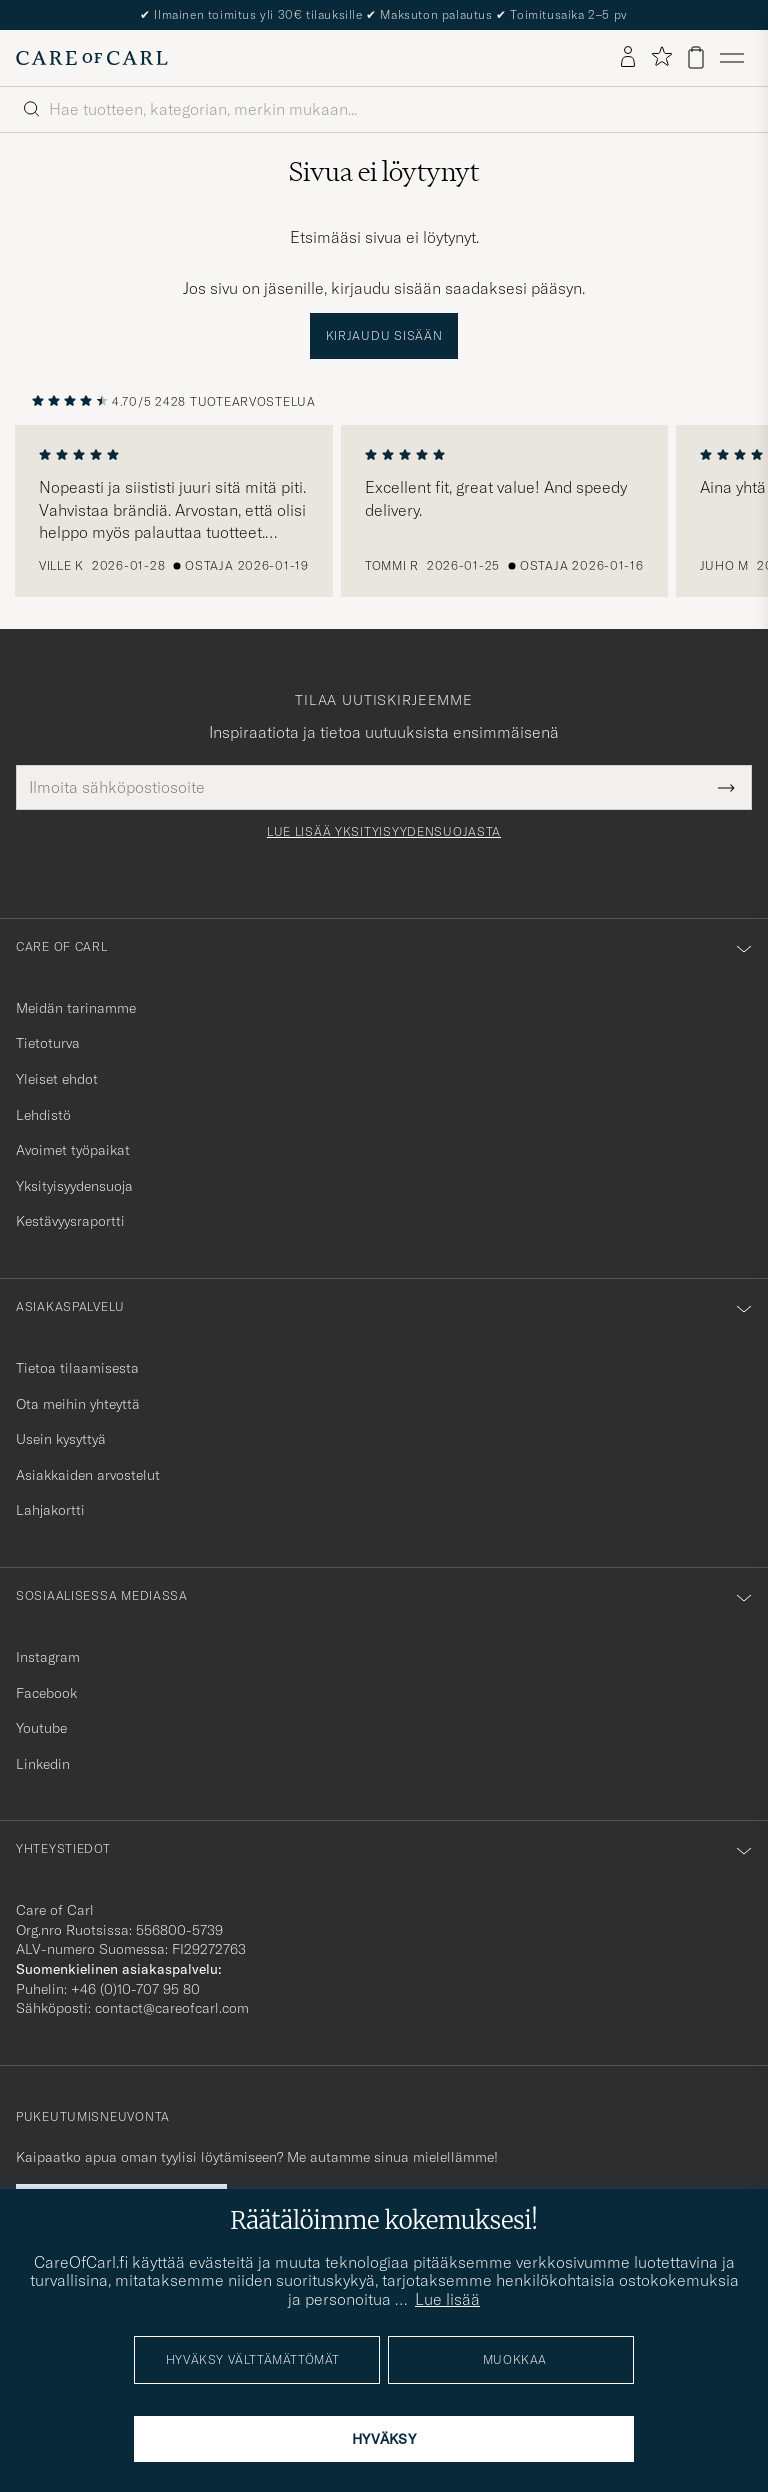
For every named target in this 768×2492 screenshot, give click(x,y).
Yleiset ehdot (57, 1079)
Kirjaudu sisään (384, 335)
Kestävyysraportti (70, 1221)
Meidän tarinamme (76, 1008)
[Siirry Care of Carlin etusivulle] (92, 58)
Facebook (46, 1693)
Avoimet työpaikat (73, 1150)
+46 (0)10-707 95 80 (135, 1989)
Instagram (48, 1657)
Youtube (41, 1728)
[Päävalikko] (732, 58)
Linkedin (43, 1764)
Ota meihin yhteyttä (78, 1404)
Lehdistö (43, 1115)
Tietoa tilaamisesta (77, 1368)
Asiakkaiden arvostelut (88, 1475)
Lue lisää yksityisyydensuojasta (384, 832)
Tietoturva (48, 1043)
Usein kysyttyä (61, 1439)
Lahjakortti (50, 1510)
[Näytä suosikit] (661, 57)
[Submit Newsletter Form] (726, 787)
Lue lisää (447, 2299)
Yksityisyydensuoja (74, 1186)
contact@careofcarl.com (172, 2008)
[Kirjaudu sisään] (628, 58)
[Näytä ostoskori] (696, 57)
